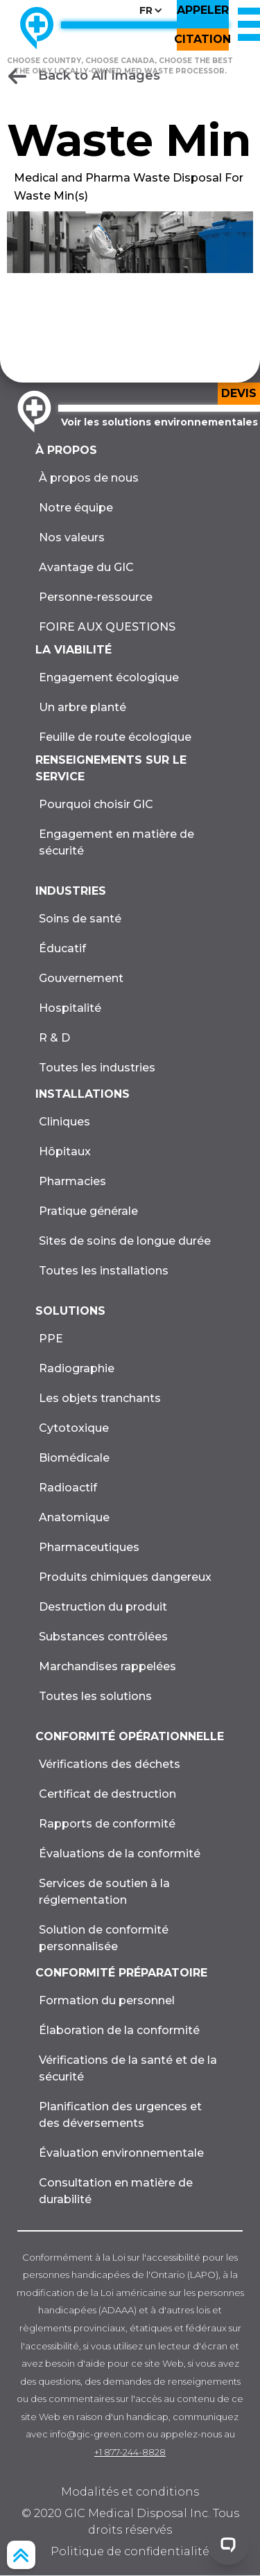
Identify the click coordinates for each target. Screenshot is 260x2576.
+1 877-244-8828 (130, 2451)
